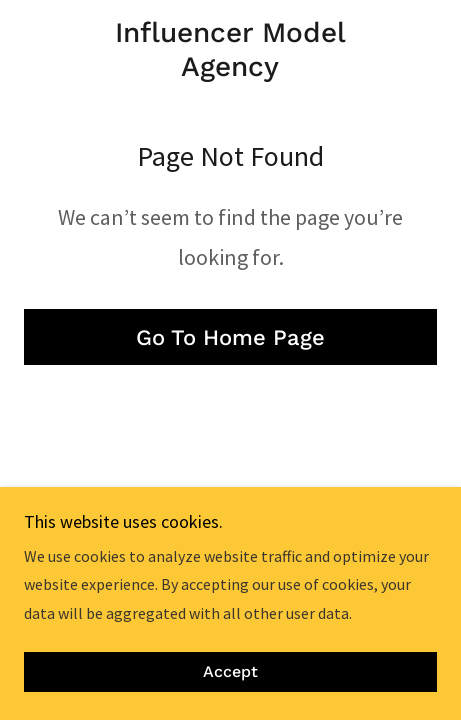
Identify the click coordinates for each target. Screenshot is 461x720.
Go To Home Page (230, 337)
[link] (230, 49)
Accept (230, 672)
